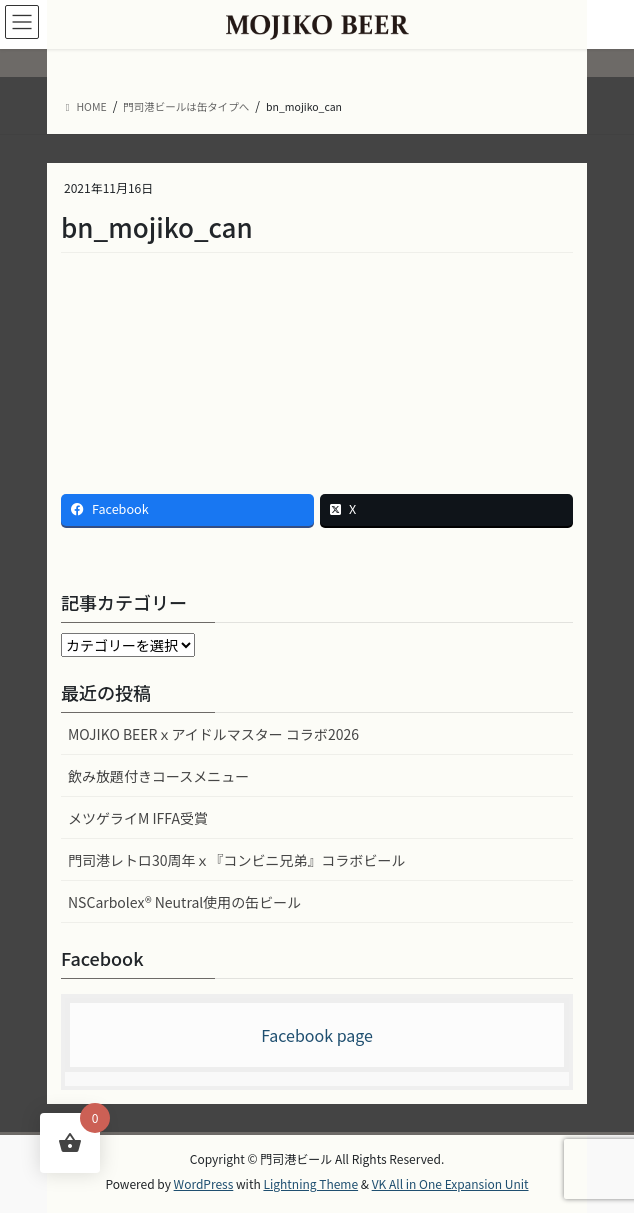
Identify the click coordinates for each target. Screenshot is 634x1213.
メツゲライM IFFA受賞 (138, 818)
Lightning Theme (310, 1183)
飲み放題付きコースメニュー (158, 776)
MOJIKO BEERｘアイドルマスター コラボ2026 (213, 734)
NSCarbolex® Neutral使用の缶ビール (184, 902)
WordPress (204, 1183)
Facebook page (317, 1035)
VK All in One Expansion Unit (450, 1183)
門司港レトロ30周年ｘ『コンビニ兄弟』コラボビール (237, 860)
